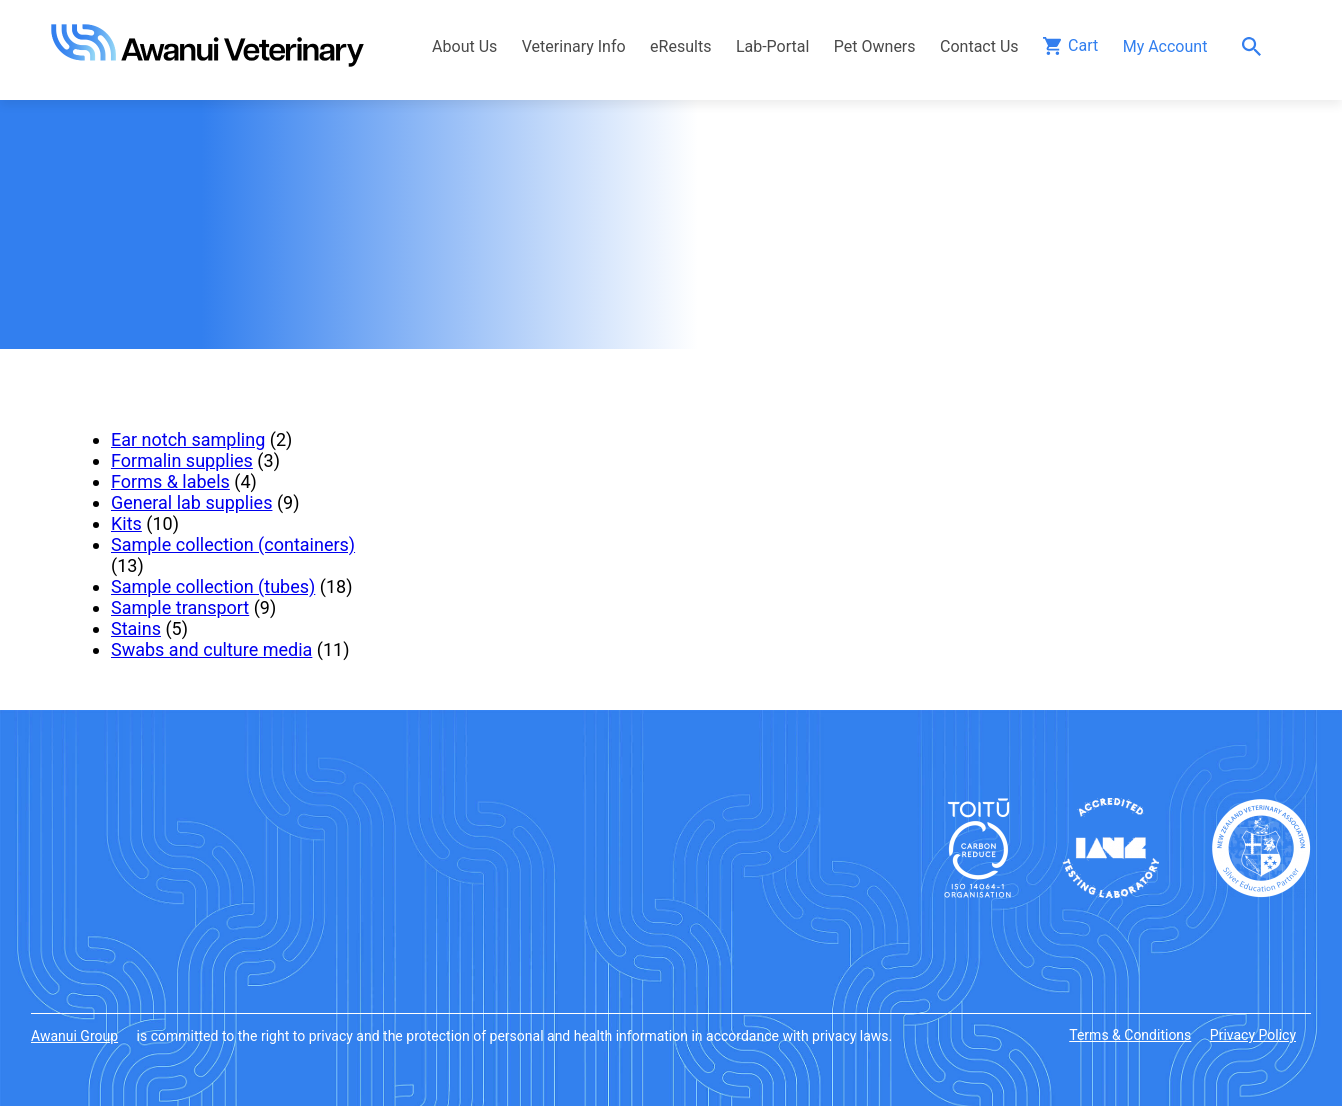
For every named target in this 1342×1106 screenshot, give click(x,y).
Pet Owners (875, 46)
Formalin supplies (182, 460)
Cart (1083, 45)
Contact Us (979, 46)
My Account (1165, 46)
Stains (136, 628)
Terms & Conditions (1130, 1035)
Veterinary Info (574, 46)
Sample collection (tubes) (213, 586)
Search (1256, 46)
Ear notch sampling (188, 439)
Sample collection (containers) (233, 544)
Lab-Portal (772, 46)
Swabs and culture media (211, 649)
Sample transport (180, 607)
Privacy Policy (1253, 1035)
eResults (680, 46)
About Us (464, 46)
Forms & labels (170, 481)
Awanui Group (74, 1036)
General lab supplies (191, 502)
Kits (126, 523)
